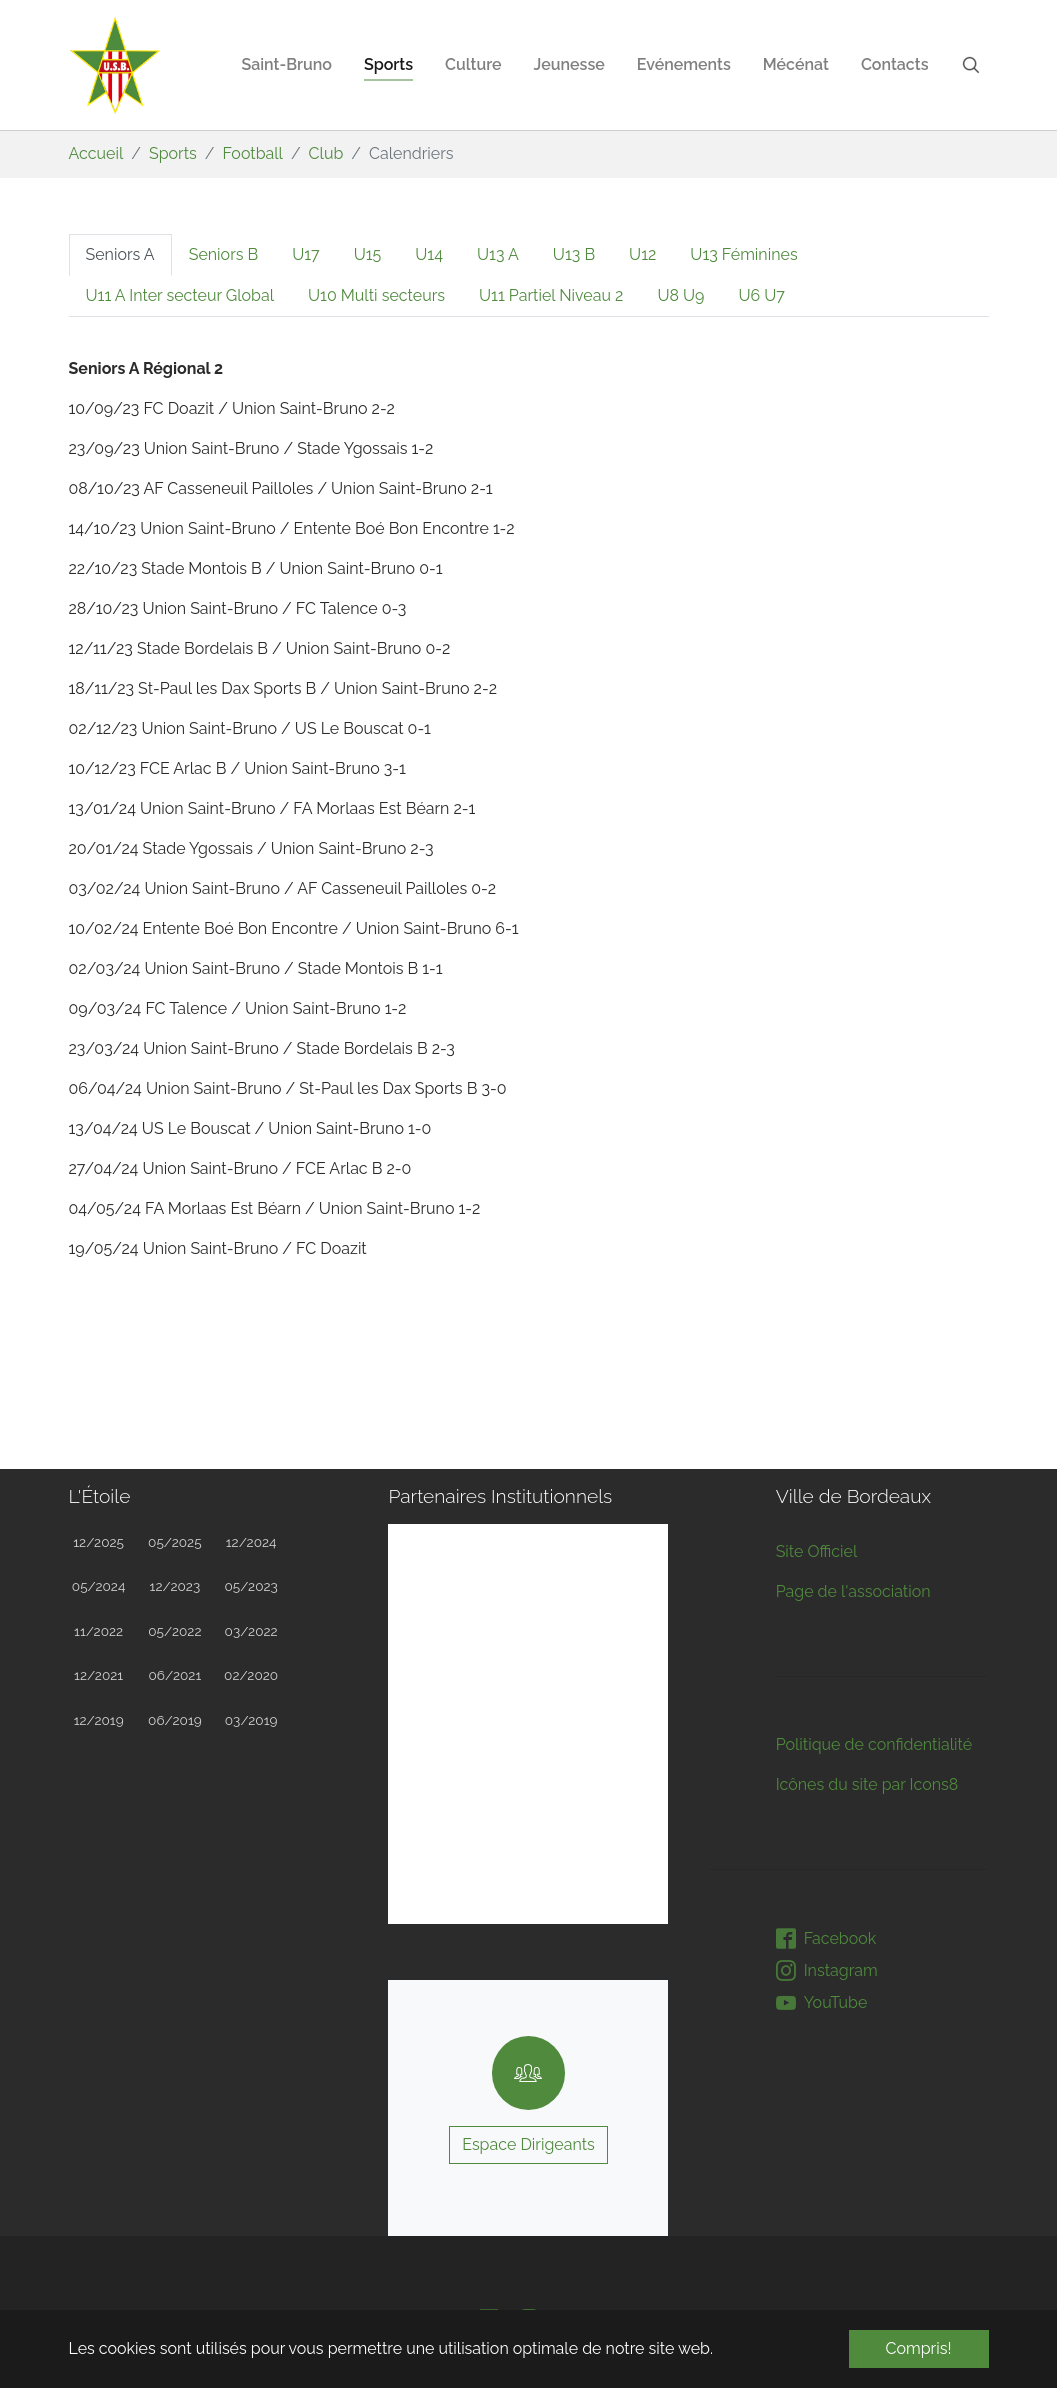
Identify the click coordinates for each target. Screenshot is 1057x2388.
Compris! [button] (919, 2348)
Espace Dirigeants (528, 2144)
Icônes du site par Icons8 (867, 1784)
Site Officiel (817, 1551)
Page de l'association (853, 1591)
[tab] (120, 255)
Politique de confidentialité (874, 1744)
